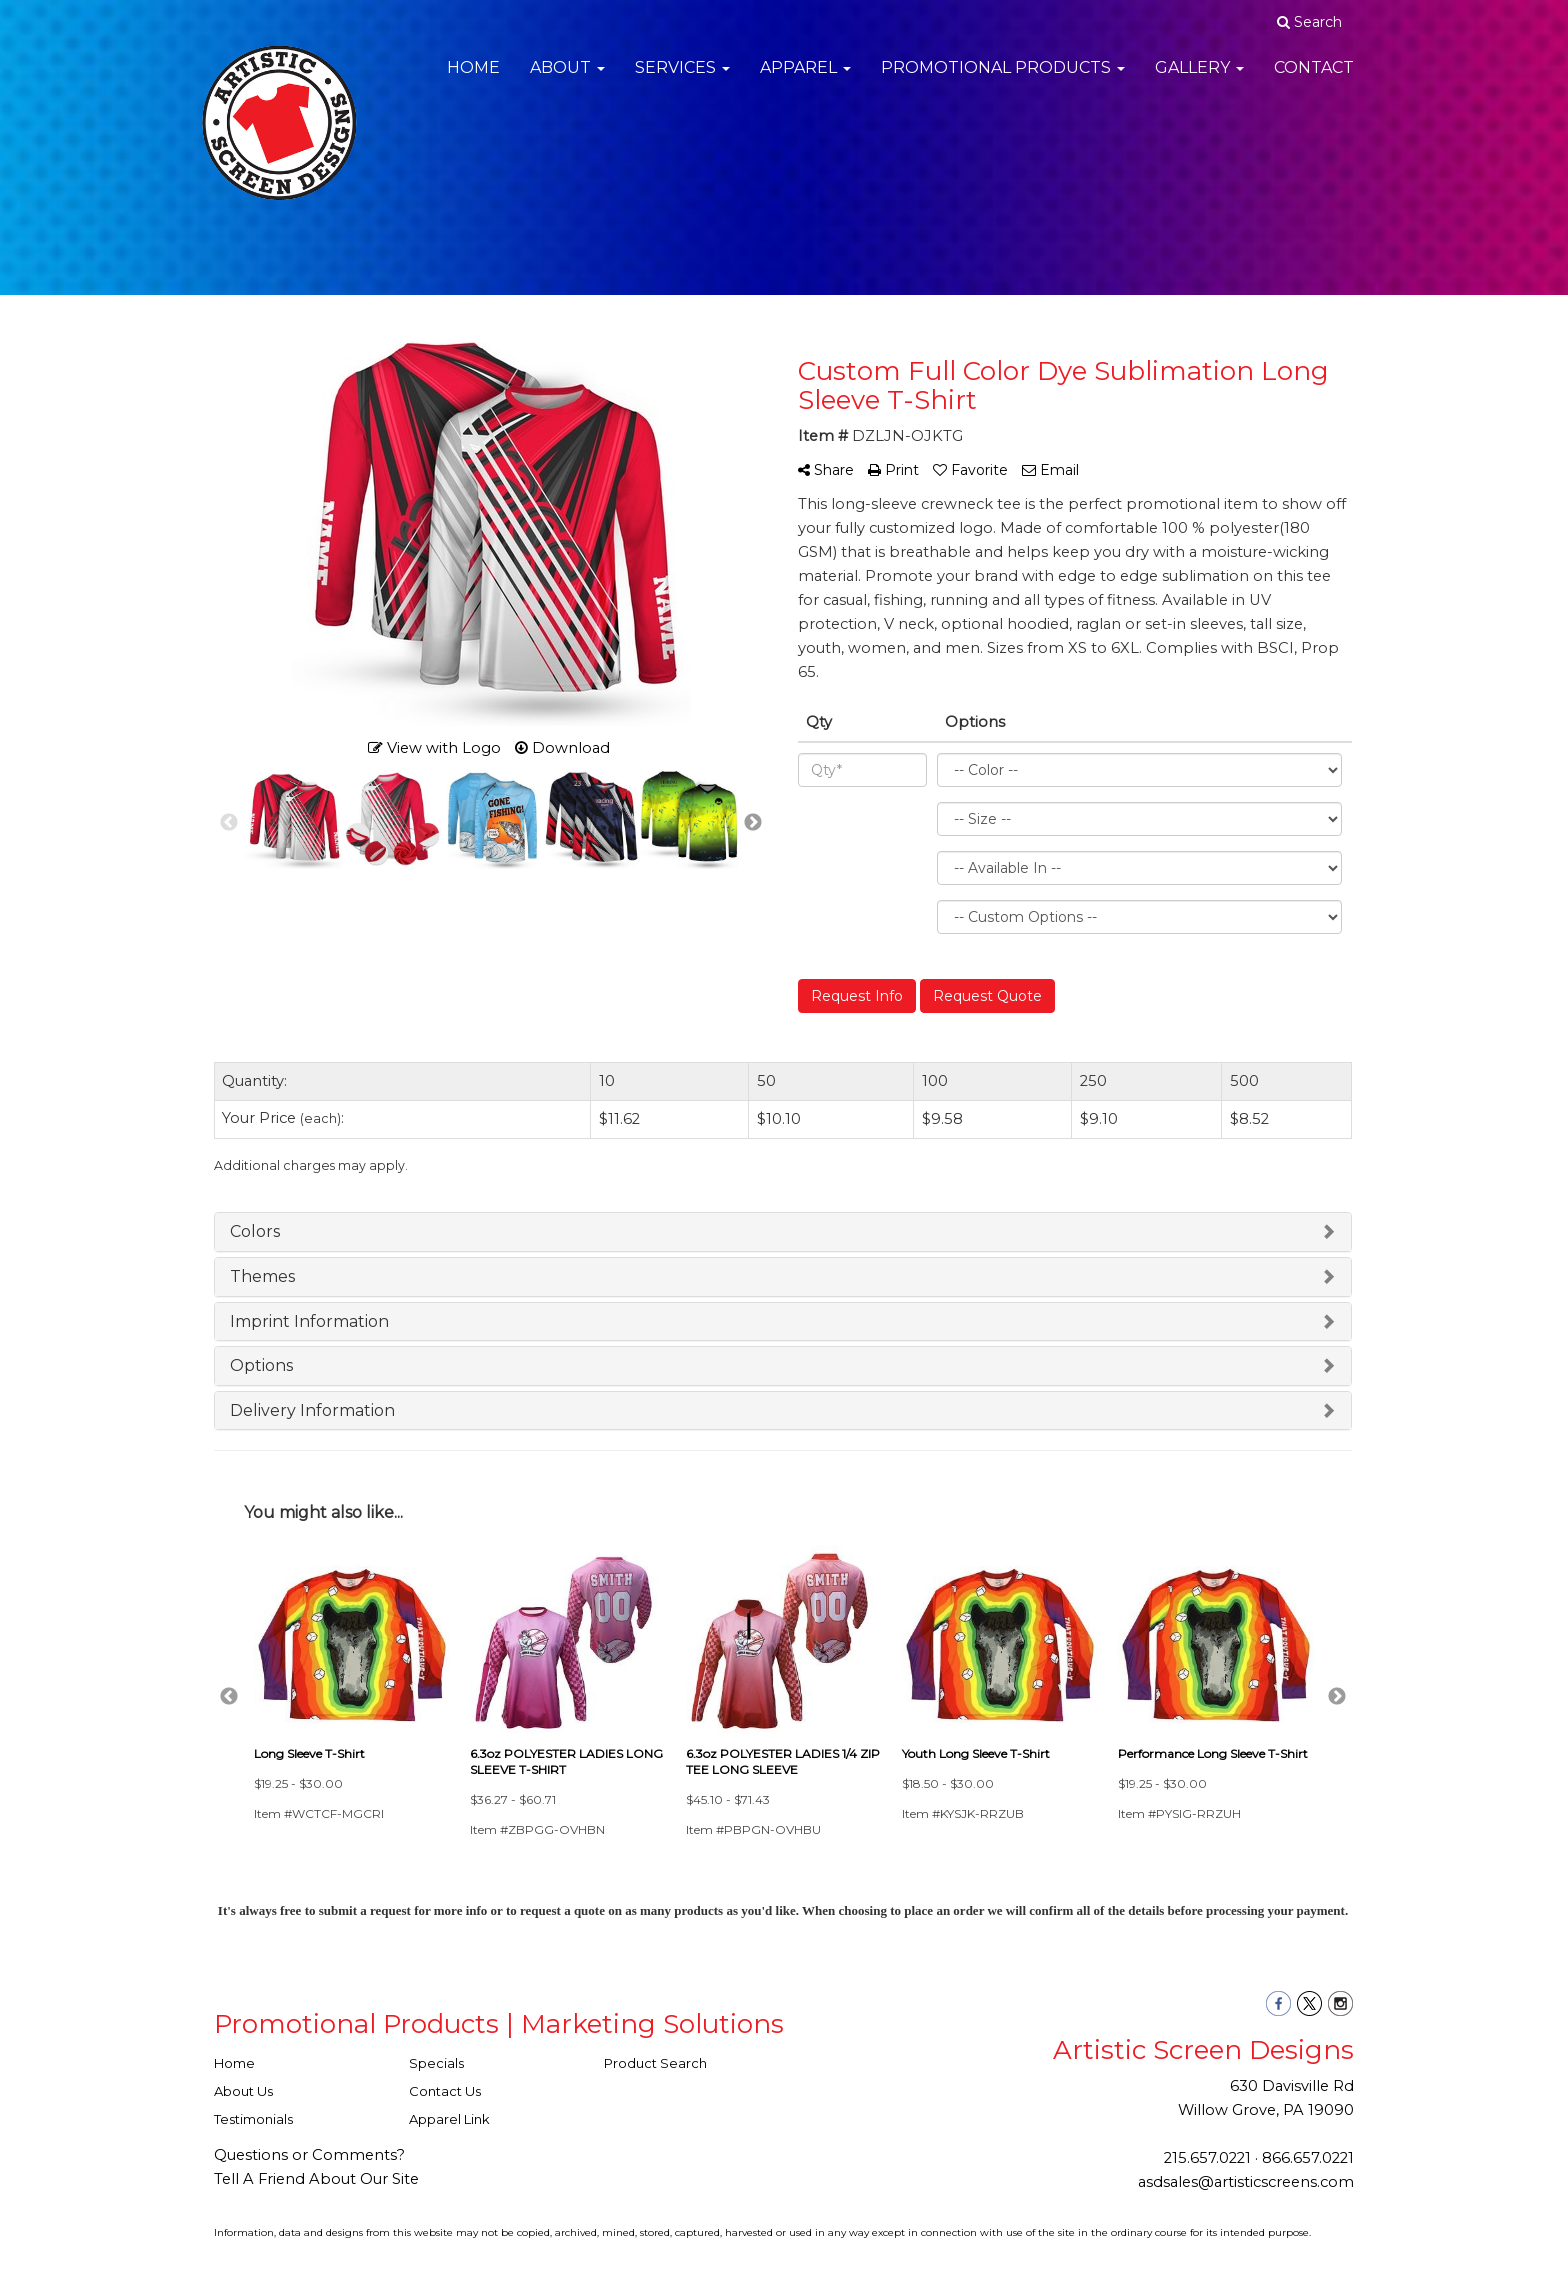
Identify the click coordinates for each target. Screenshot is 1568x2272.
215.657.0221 (1207, 2158)
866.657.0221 (1308, 2158)
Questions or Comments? (309, 2155)
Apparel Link (449, 2119)
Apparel (805, 79)
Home (473, 79)
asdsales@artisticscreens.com (1246, 2182)
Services (682, 79)
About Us (243, 2091)
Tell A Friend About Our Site (316, 2179)
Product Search (655, 2063)
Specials (436, 2063)
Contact (1314, 79)
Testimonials (253, 2119)
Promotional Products (1003, 79)
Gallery (1199, 79)
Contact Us (445, 2091)
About (567, 79)
